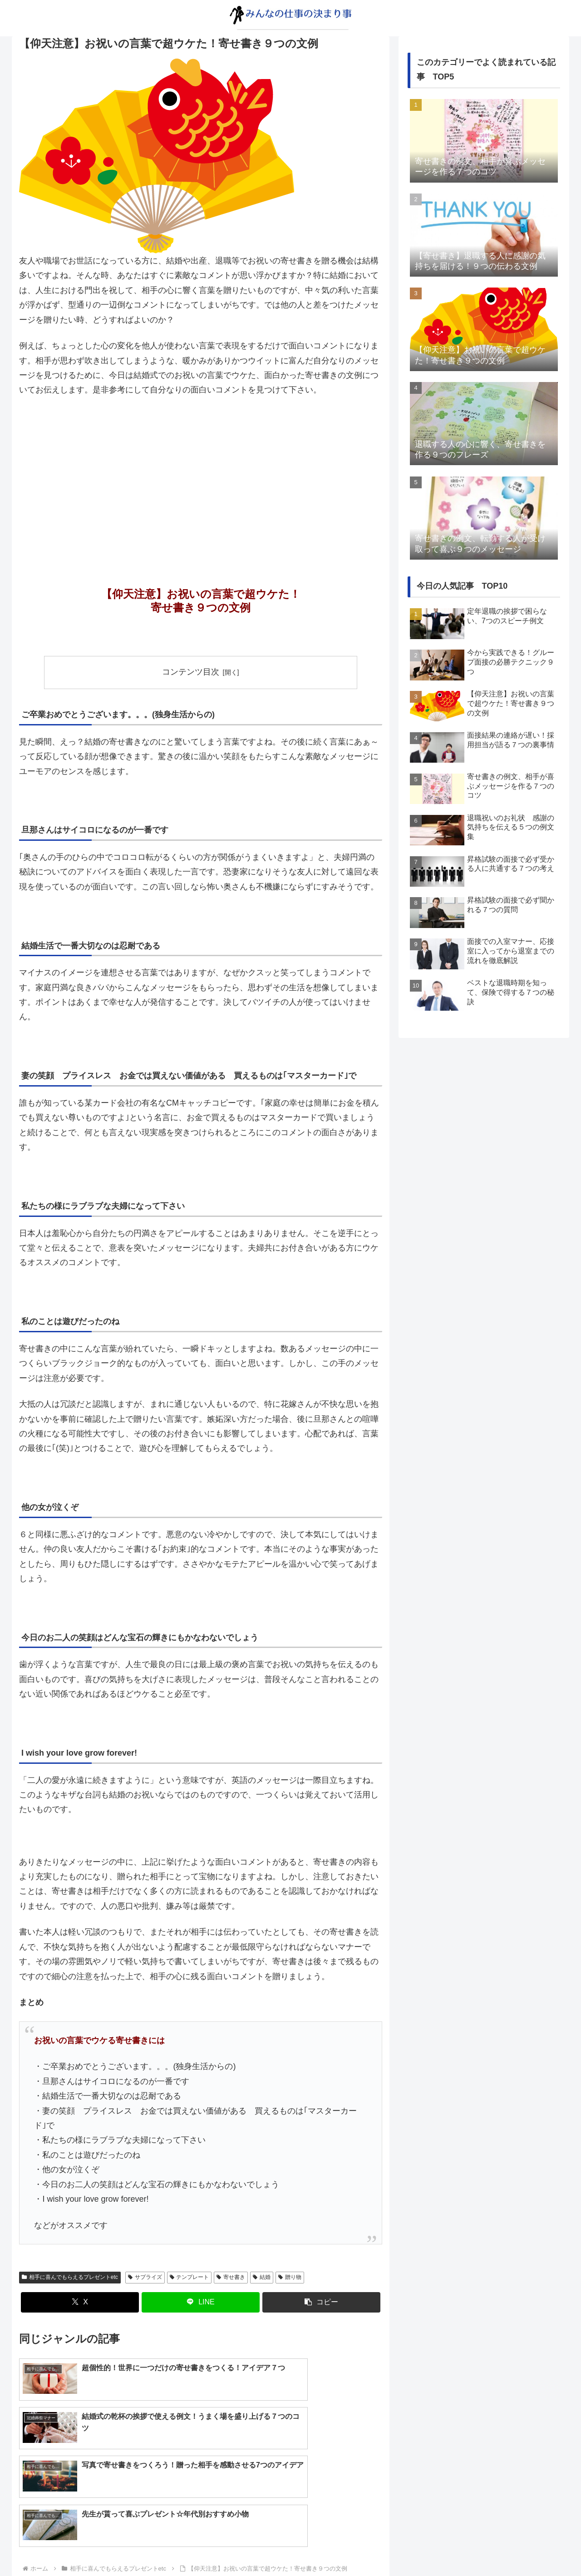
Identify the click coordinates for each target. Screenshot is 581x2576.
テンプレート (189, 2277)
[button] (321, 2302)
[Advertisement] (200, 472)
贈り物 (289, 2277)
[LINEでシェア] (201, 2302)
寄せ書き (231, 2277)
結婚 (262, 2277)
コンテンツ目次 (190, 671)
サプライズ (145, 2277)
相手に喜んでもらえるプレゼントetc (70, 2277)
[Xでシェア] (80, 2302)
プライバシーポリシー (52, 2562)
